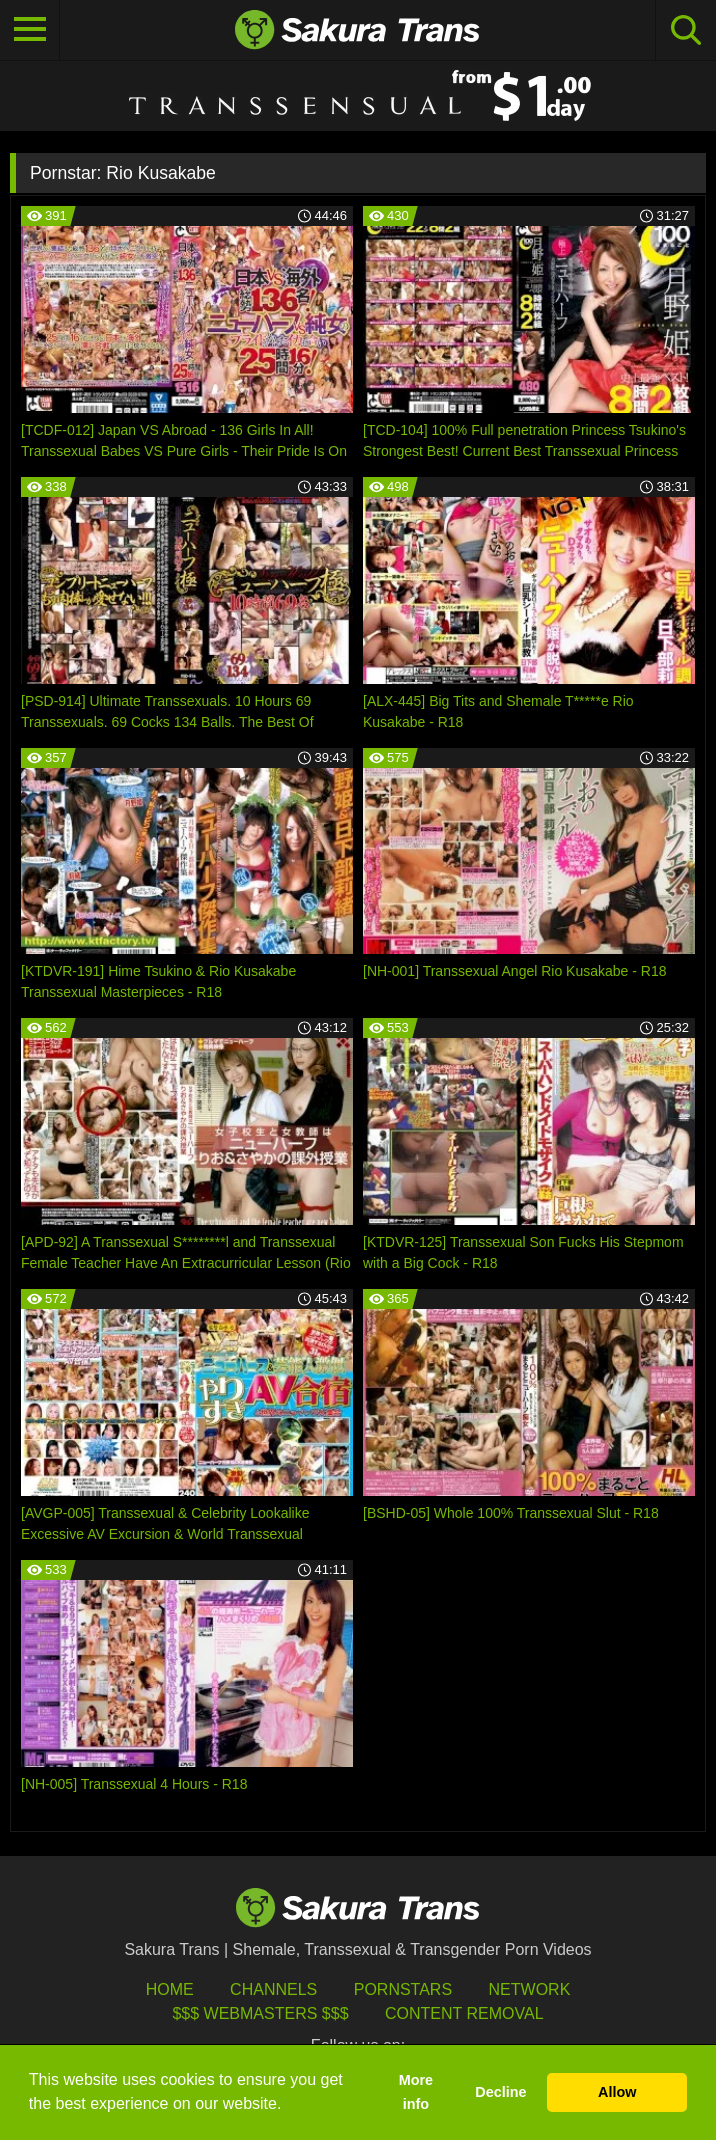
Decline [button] (500, 2092)
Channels (273, 1989)
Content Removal (464, 2013)
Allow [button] (617, 2092)
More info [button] (416, 2092)
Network (530, 1989)
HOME (170, 1989)
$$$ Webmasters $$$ (260, 2013)
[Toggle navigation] (30, 30)
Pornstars (403, 1989)
